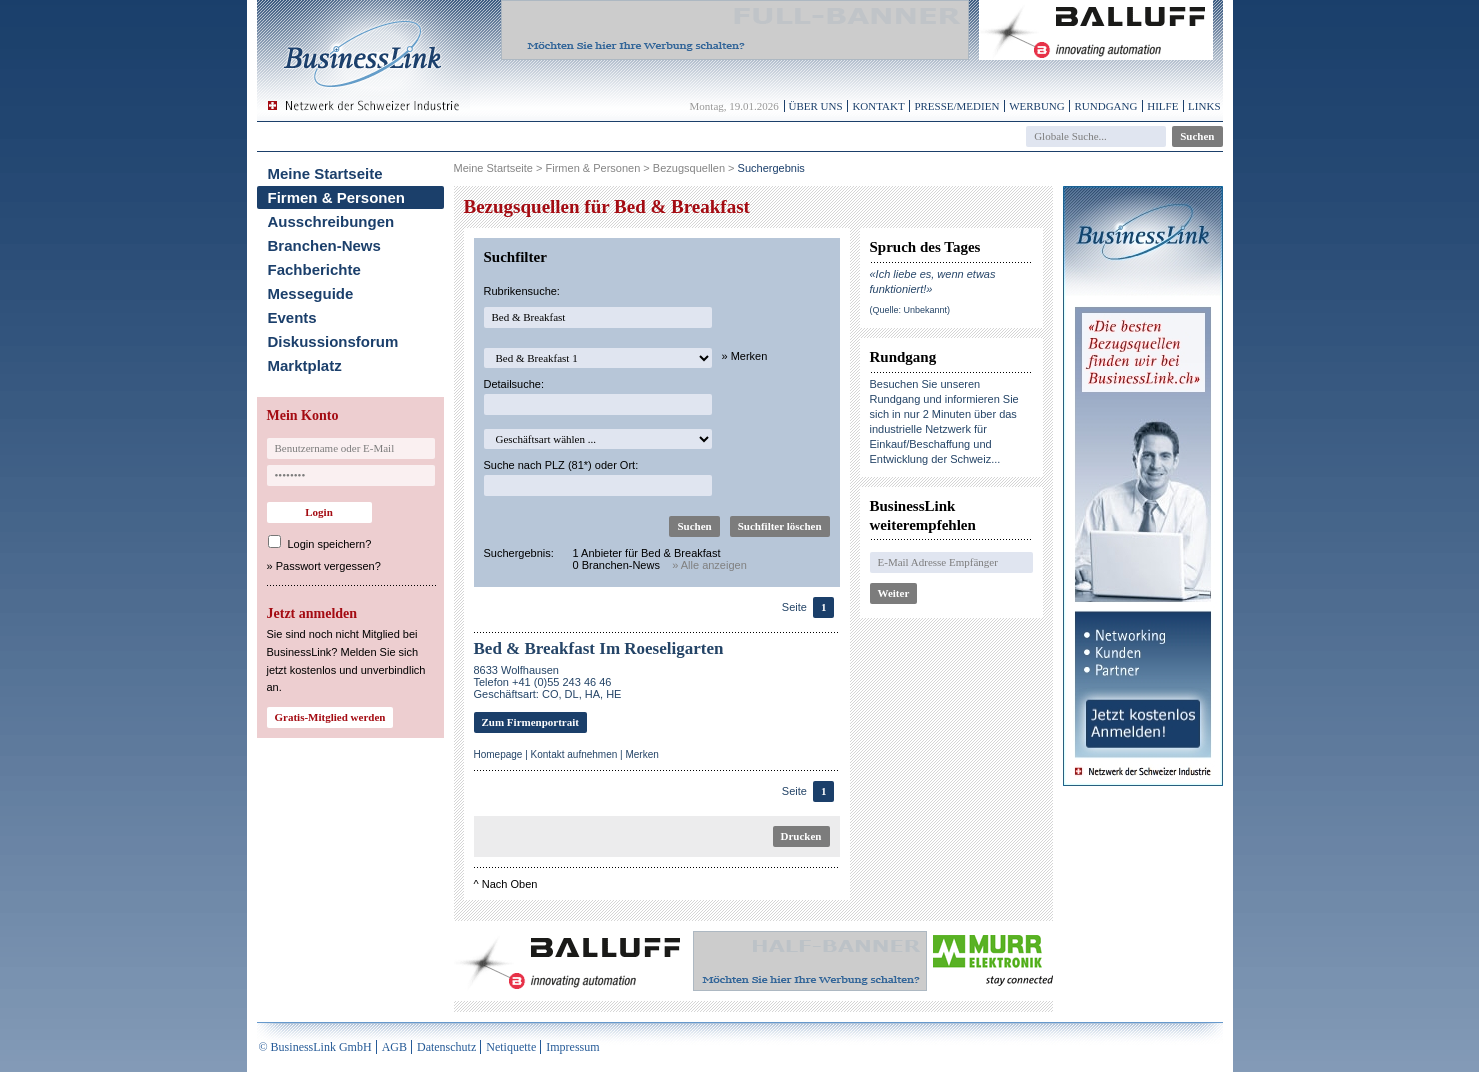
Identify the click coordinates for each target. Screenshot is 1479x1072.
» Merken (745, 356)
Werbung (1037, 106)
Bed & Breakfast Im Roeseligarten (599, 648)
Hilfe (1162, 106)
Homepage (498, 754)
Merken (641, 754)
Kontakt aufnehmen (574, 754)
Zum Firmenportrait (530, 722)
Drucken (801, 836)
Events (292, 317)
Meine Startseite (325, 173)
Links (1204, 106)
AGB (394, 1047)
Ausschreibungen (331, 221)
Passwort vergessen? (328, 566)
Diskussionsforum (333, 341)
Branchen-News (324, 245)
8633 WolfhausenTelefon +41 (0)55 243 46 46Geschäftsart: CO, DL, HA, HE (548, 682)
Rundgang (1105, 106)
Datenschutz (446, 1047)
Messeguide (311, 293)
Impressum (572, 1047)
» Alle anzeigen (709, 565)
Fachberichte (314, 269)
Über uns (816, 106)
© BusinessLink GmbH (315, 1047)
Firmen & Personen (337, 197)
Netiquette (511, 1047)
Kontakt (878, 106)
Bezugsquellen (689, 168)
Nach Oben (510, 884)
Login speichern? (330, 544)
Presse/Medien (956, 106)
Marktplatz (305, 365)
